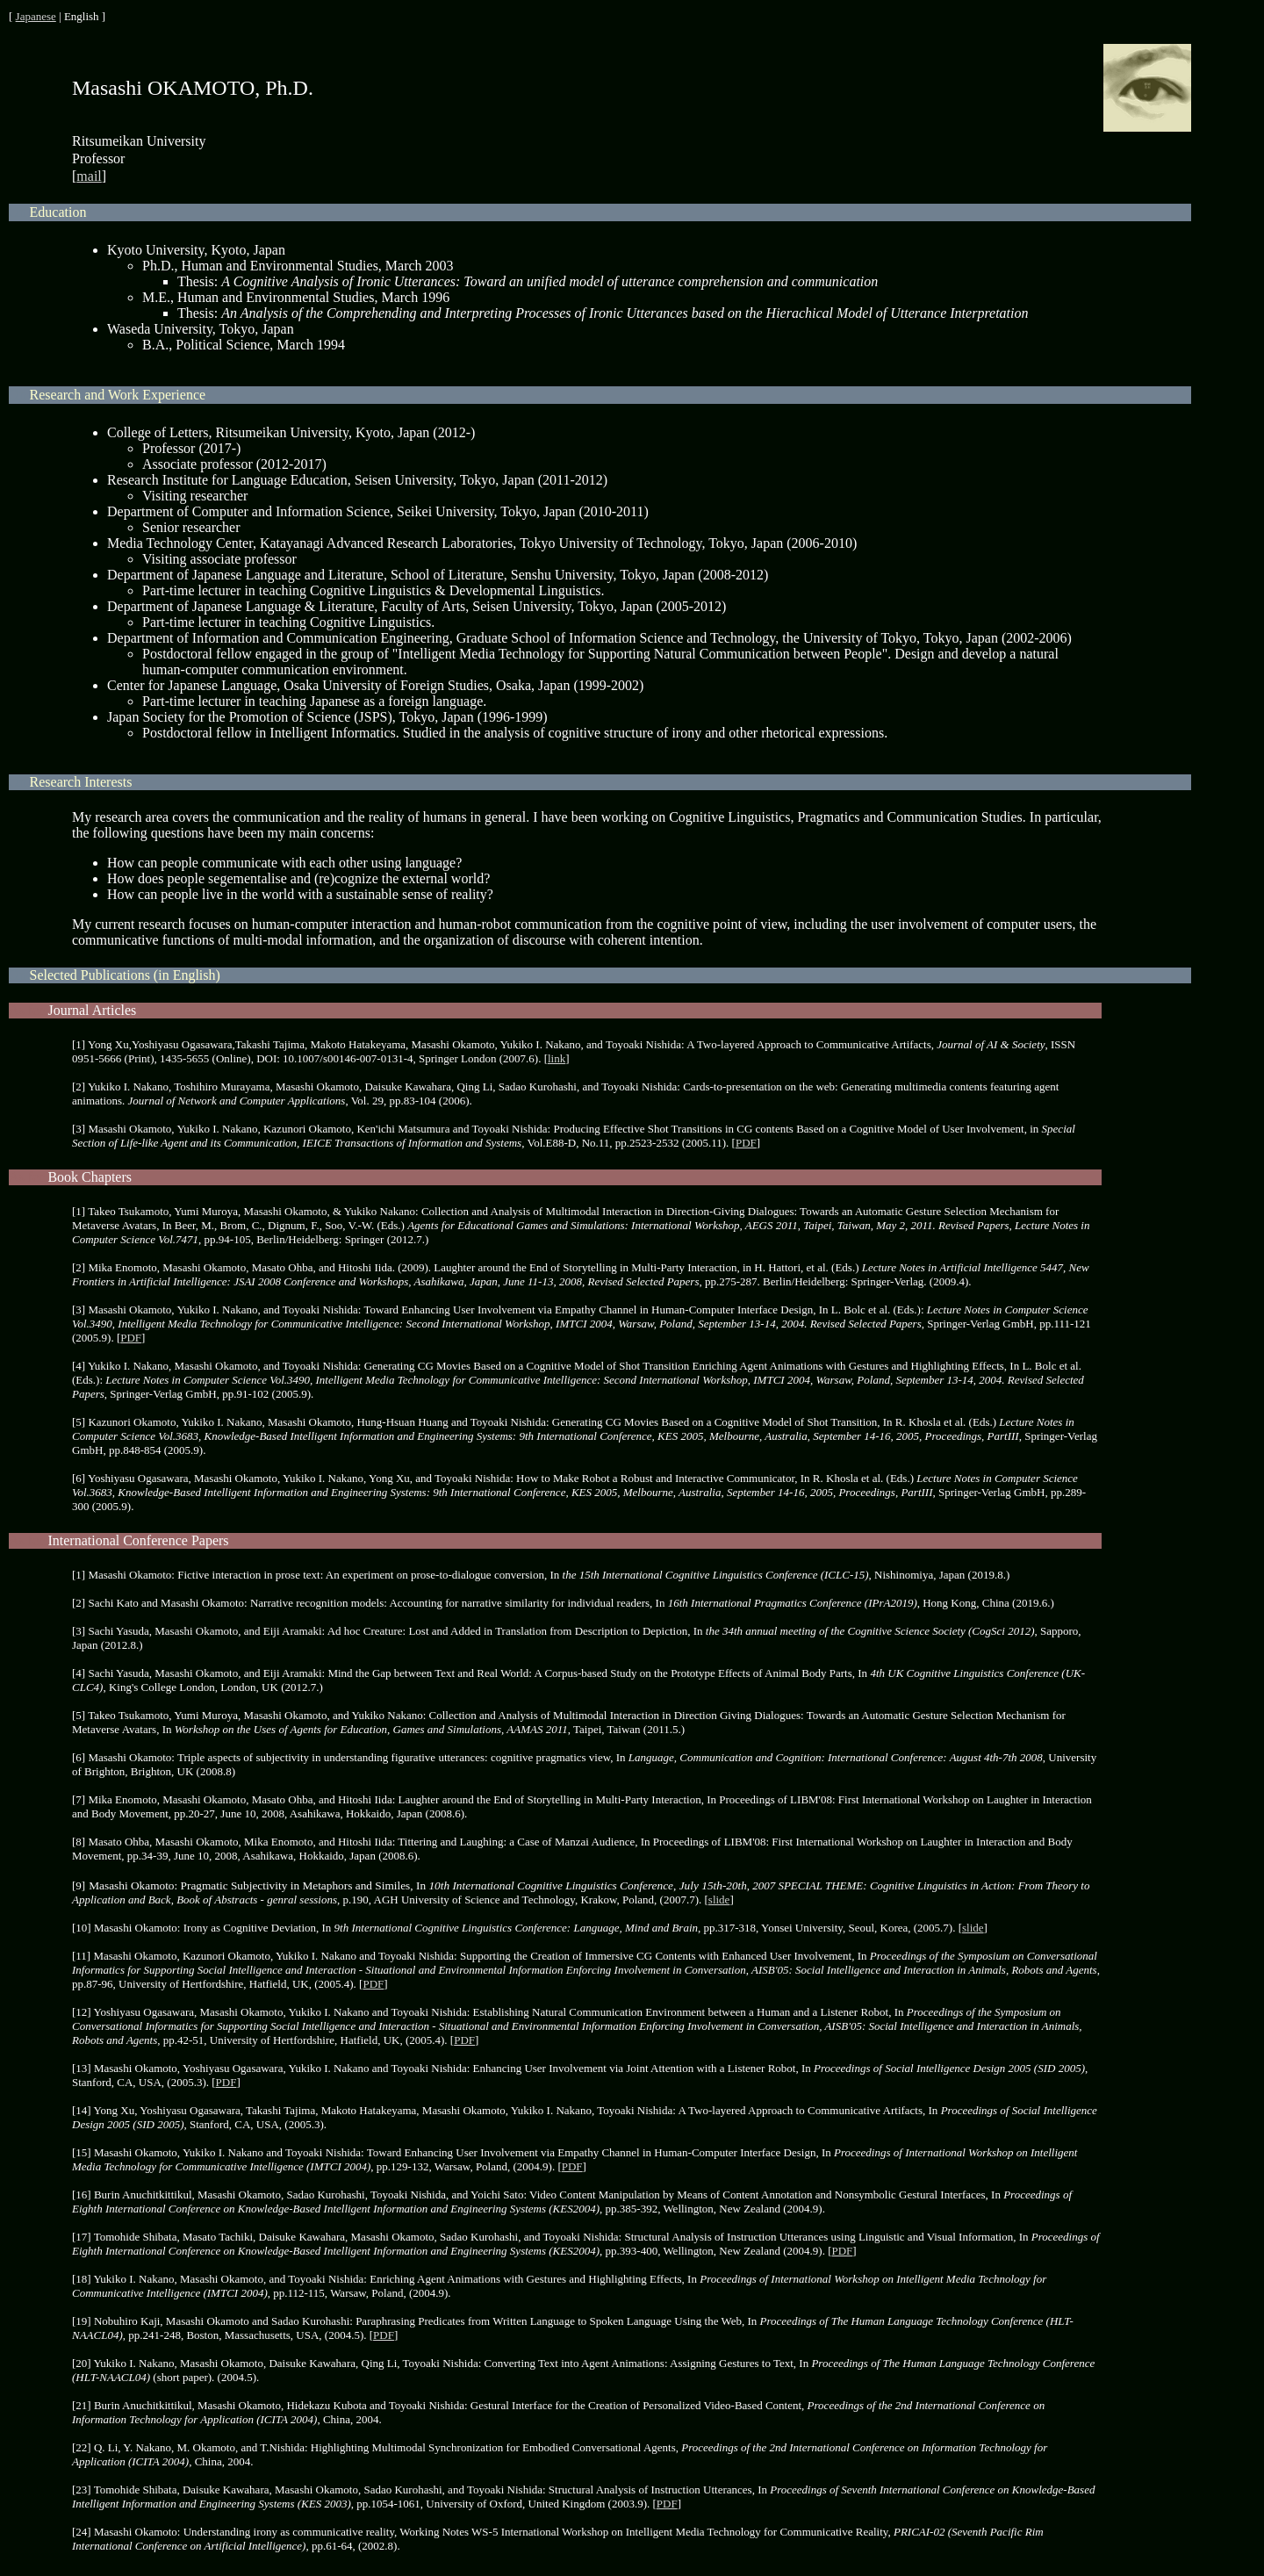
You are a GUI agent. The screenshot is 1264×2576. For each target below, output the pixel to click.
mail (88, 176)
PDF (746, 1142)
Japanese (36, 16)
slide (719, 1899)
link (556, 1058)
